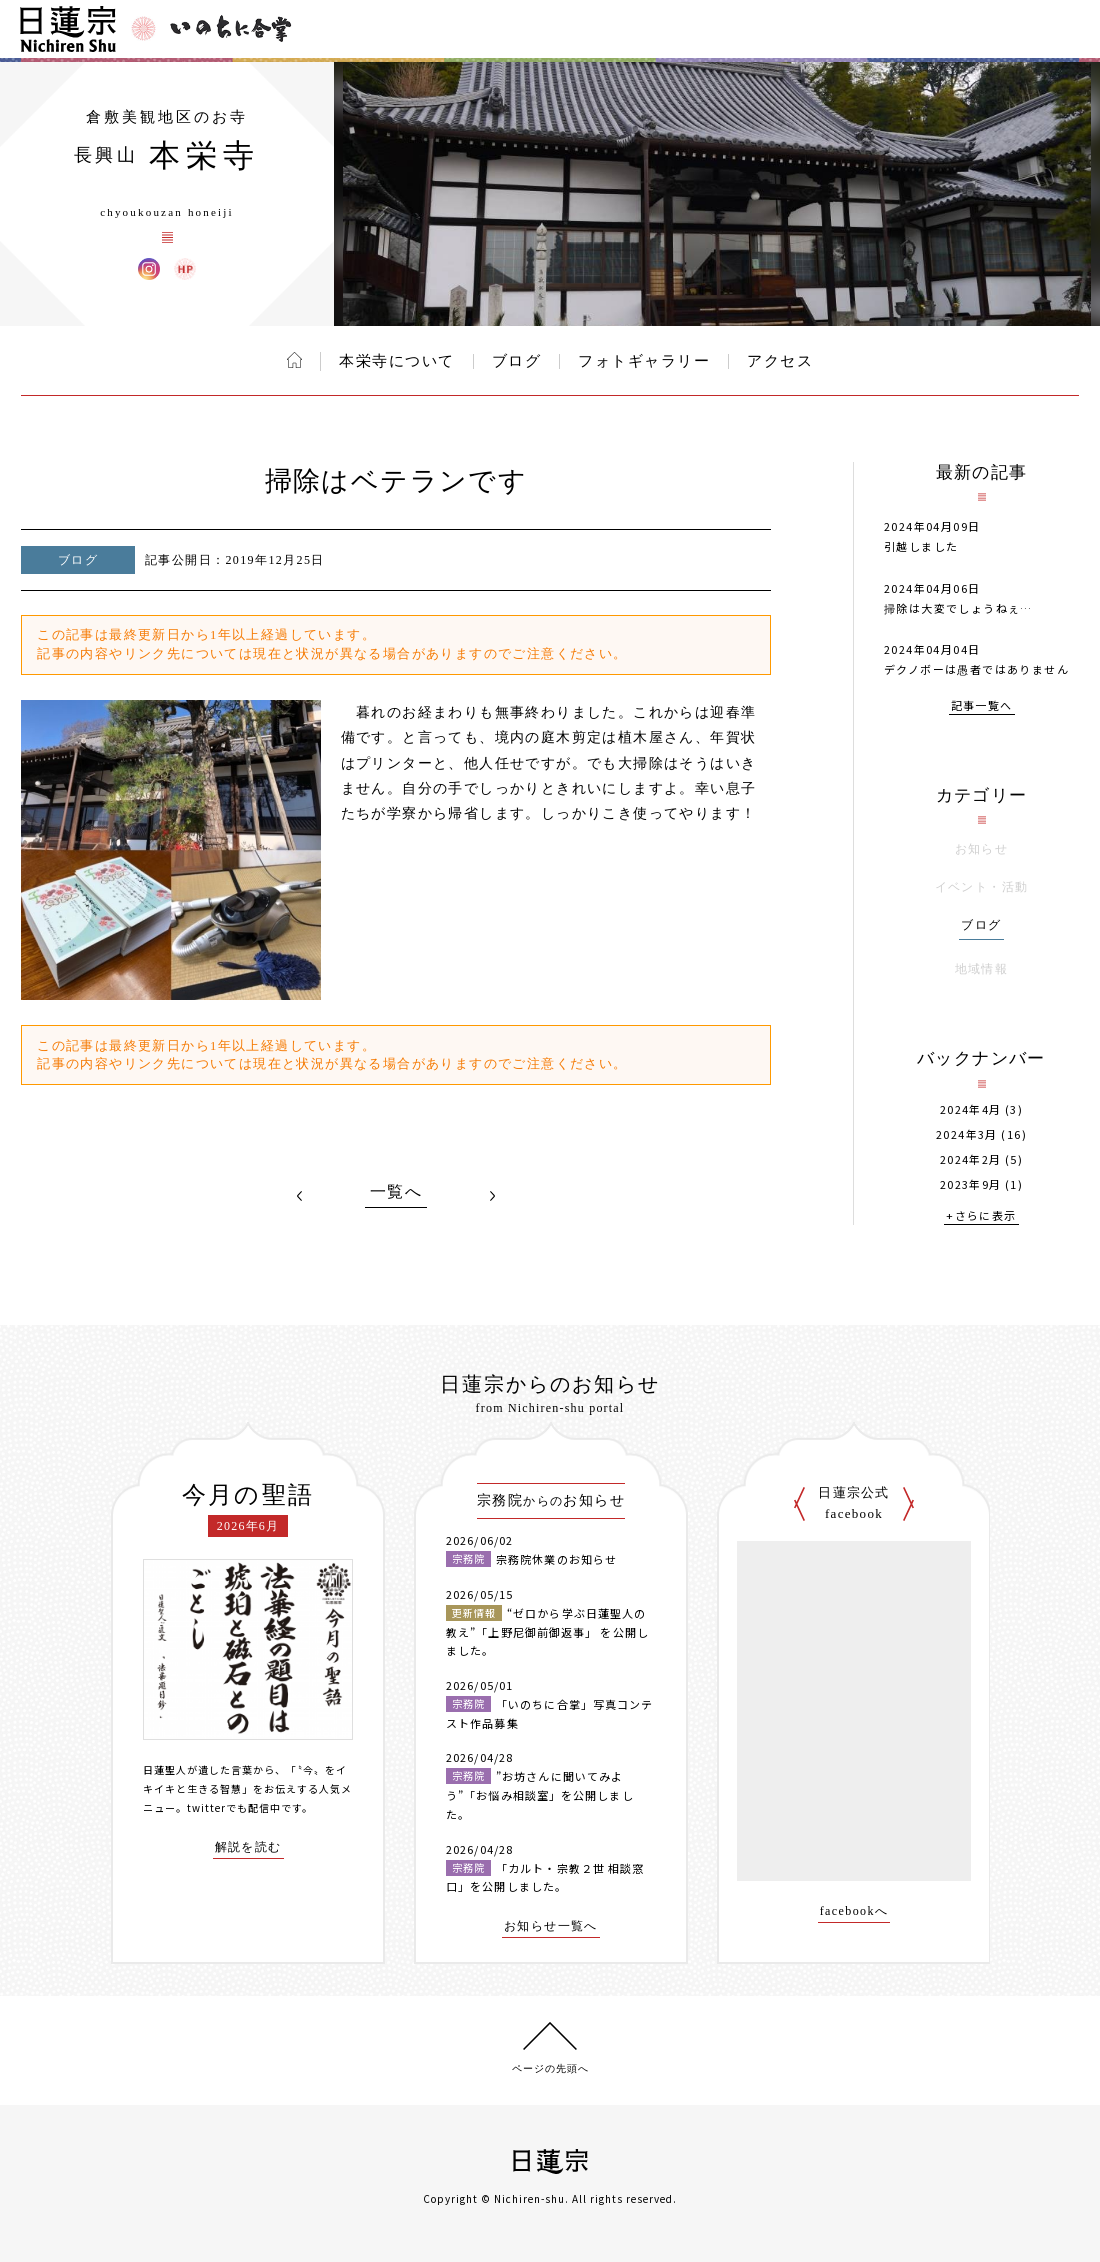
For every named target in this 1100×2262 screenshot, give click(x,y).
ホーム (294, 360)
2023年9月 (971, 1184)
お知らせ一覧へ (551, 1926)
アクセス (780, 361)
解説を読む (248, 1847)
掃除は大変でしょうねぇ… (958, 608)
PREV (300, 1196)
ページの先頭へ (550, 2068)
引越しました (921, 546)
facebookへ (854, 1911)
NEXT (492, 1196)
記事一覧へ (982, 706)
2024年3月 (967, 1134)
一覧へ (396, 1192)
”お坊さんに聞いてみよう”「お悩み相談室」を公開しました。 (540, 1794)
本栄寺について (397, 361)
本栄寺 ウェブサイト (185, 269)
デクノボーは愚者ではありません (976, 669)
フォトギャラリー (644, 361)
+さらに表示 (981, 1216)
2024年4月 (971, 1109)
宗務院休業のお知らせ (556, 1559)
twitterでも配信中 (234, 1807)
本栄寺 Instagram (149, 269)
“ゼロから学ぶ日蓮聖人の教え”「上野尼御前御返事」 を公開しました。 (547, 1631)
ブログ (517, 361)
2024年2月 (971, 1159)
